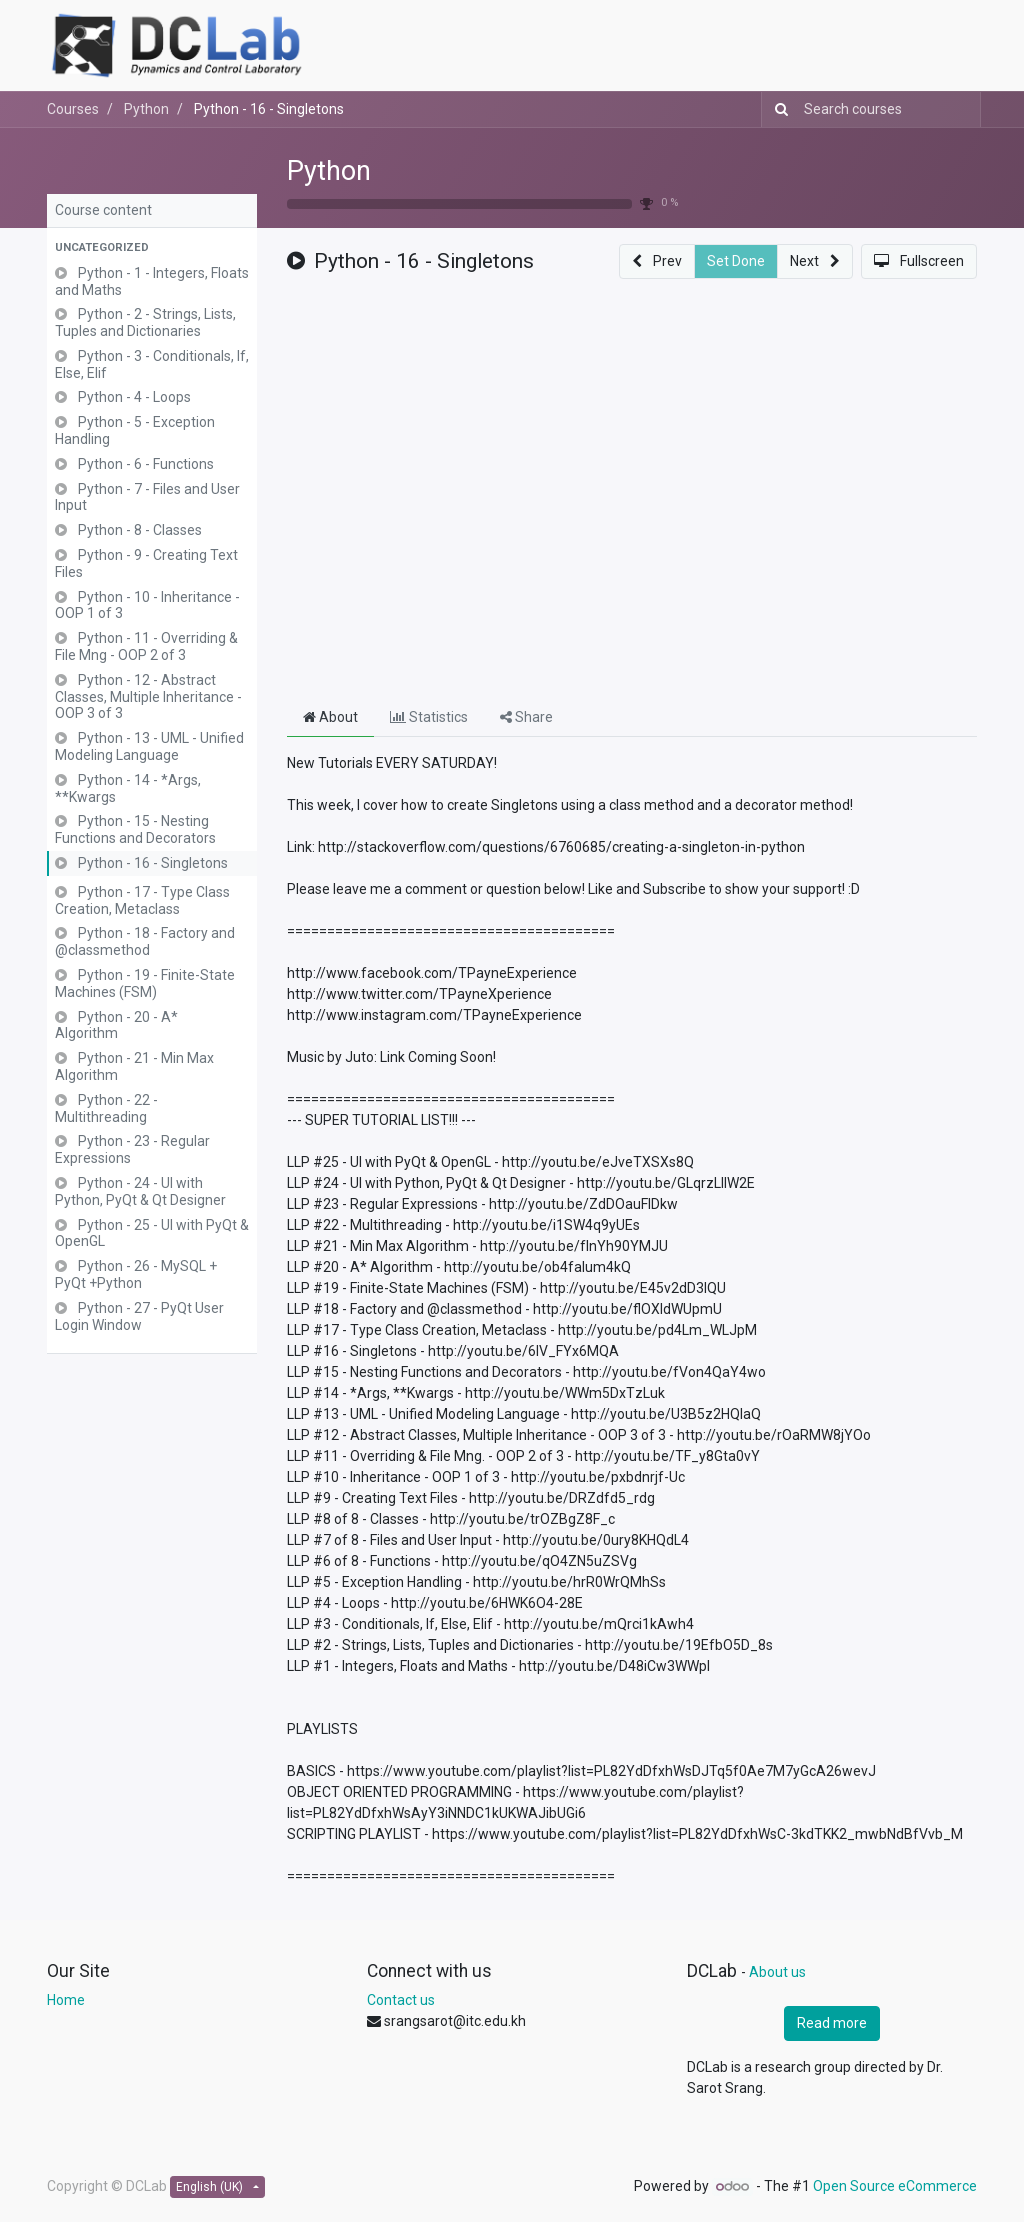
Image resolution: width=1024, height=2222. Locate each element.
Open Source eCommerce (895, 2186)
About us (777, 1972)
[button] (152, 248)
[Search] (777, 109)
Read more (832, 2023)
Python (329, 171)
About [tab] (330, 717)
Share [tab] (526, 717)
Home (66, 2000)
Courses (73, 109)
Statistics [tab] (429, 717)
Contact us (401, 2000)
